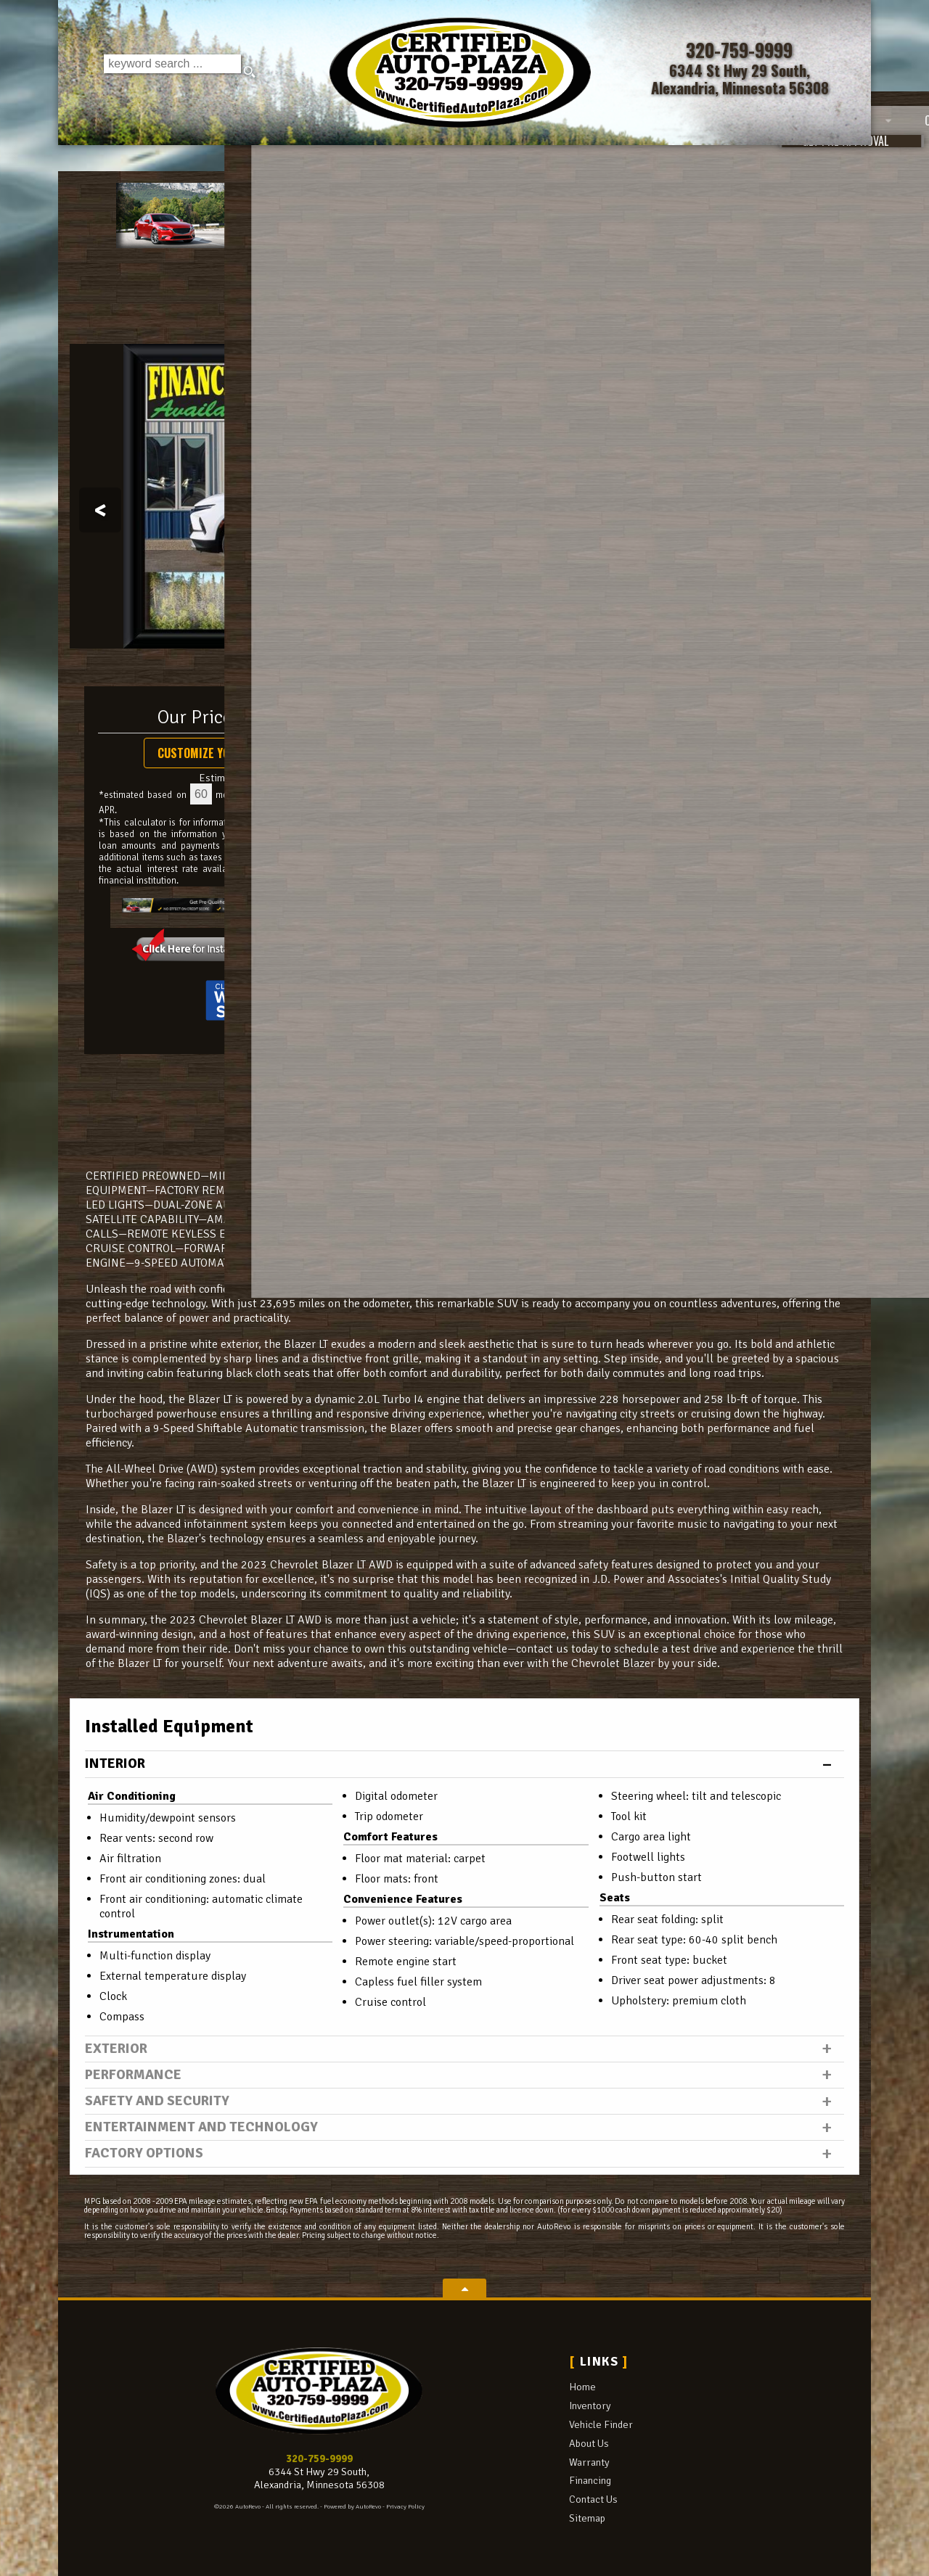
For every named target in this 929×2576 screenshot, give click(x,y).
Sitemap (587, 2517)
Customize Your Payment (224, 753)
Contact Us (593, 2499)
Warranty (589, 2462)
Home (582, 2386)
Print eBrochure (741, 818)
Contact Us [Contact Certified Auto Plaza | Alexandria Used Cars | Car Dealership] (810, 159)
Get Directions (741, 787)
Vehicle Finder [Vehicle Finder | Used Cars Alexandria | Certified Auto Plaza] (330, 159)
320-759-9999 (319, 2458)
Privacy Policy (405, 2507)
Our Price (194, 717)
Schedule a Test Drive (742, 756)
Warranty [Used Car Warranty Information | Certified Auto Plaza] (566, 159)
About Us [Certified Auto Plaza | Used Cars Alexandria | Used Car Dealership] (452, 159)
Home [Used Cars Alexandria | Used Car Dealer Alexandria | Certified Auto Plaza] (102, 159)
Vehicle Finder (601, 2424)
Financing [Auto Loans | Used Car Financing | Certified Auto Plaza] (681, 159)
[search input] (169, 72)
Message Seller (742, 694)
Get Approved (742, 850)
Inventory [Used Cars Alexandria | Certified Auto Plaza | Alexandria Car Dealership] (205, 159)
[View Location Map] (743, 80)
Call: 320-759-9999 (741, 725)
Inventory (590, 2405)
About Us (589, 2443)
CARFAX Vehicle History (464, 1073)
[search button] (251, 72)
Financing (590, 2480)
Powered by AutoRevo (352, 2507)
